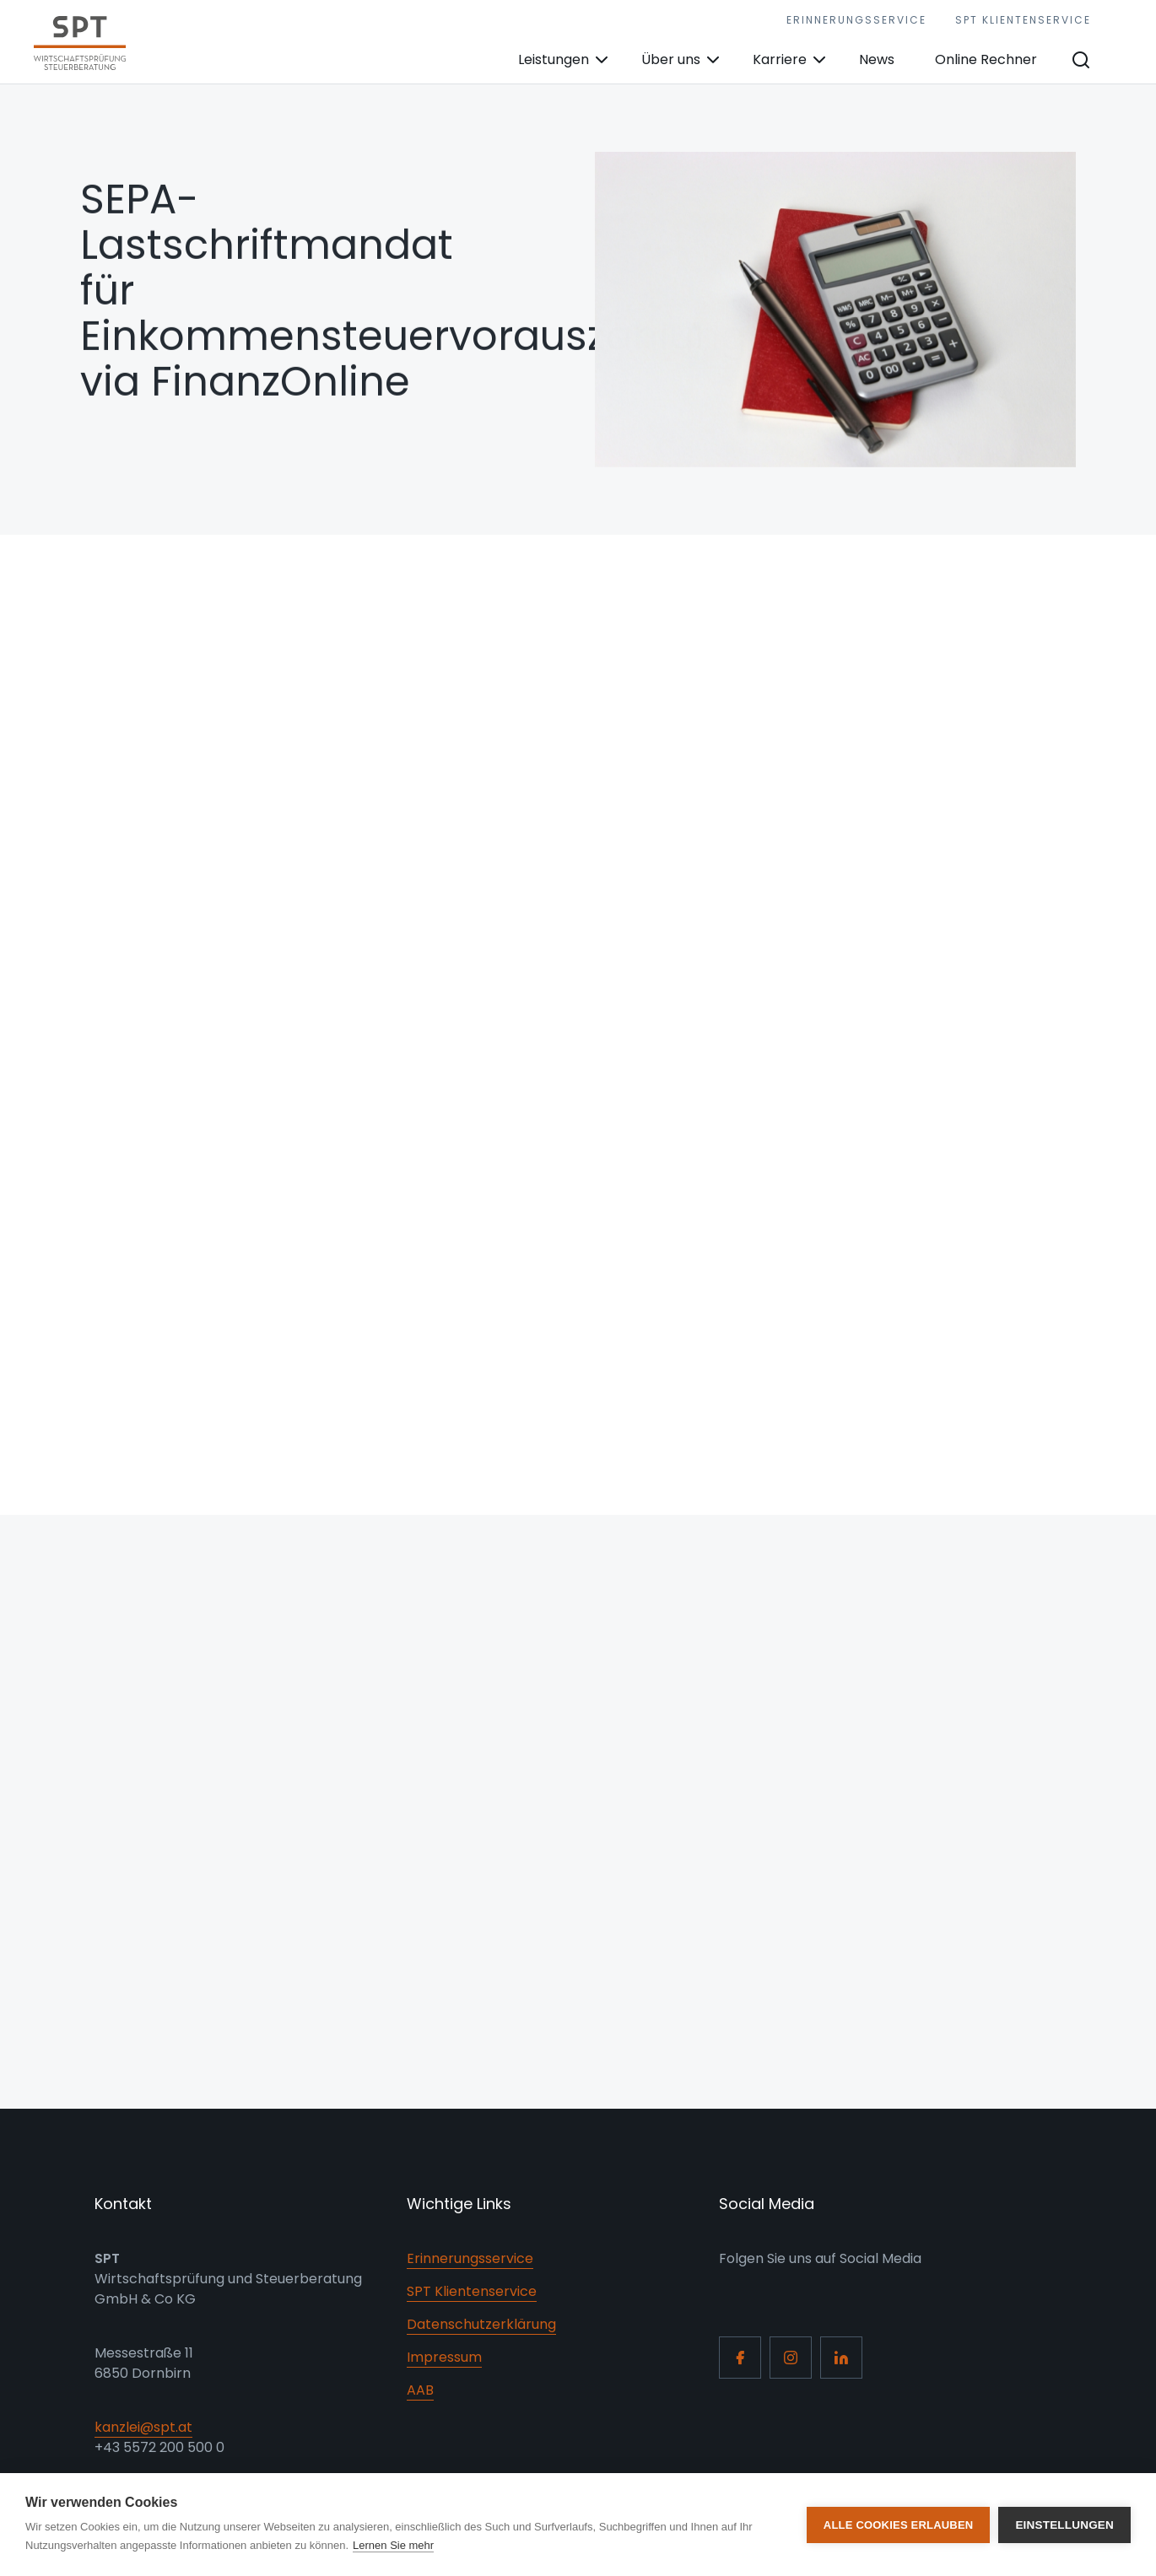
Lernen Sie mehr (393, 2545)
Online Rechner (986, 59)
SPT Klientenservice (1023, 20)
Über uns (670, 59)
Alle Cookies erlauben (899, 2525)
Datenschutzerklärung (481, 2324)
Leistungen (553, 59)
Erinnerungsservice (856, 20)
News (876, 59)
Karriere (780, 59)
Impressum (444, 2357)
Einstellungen (1064, 2525)
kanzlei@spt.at (143, 2427)
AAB (420, 2390)
